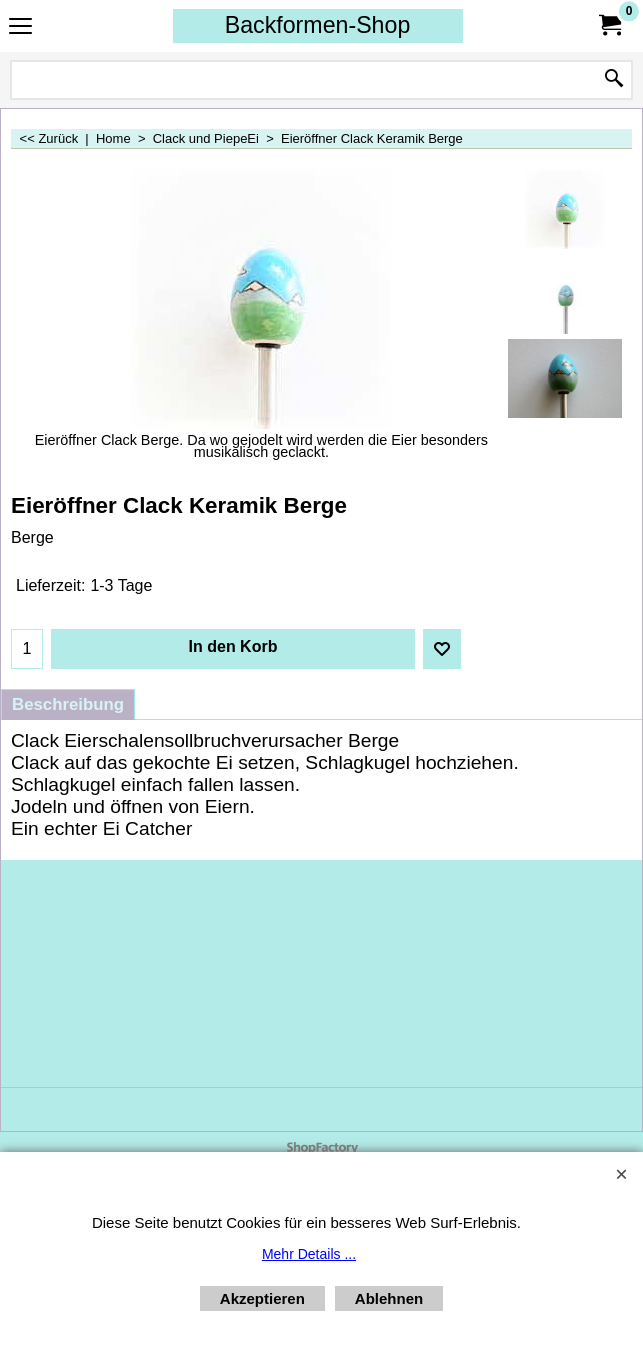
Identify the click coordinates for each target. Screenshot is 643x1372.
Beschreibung (68, 704)
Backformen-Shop (318, 25)
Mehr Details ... (309, 1254)
